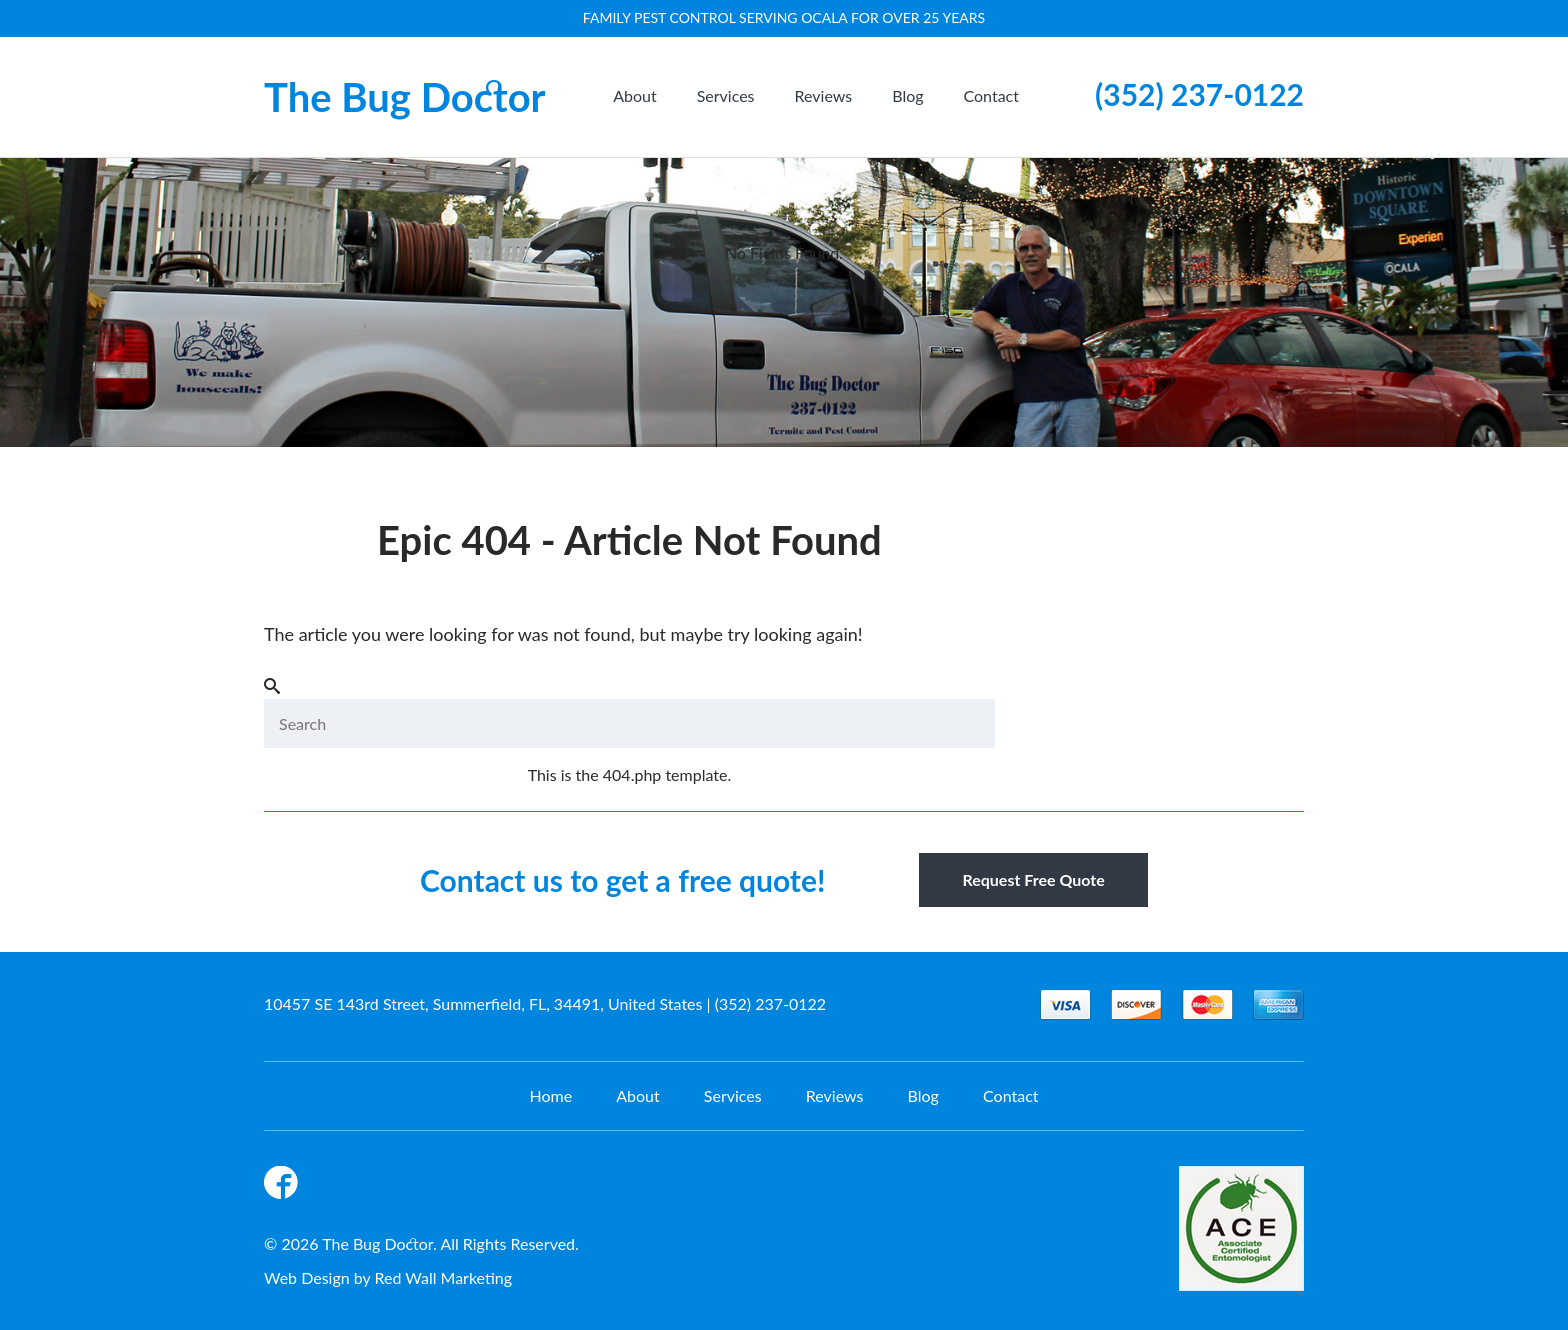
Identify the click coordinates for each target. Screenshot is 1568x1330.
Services (726, 95)
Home (550, 1095)
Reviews (824, 95)
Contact (991, 95)
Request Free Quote (1033, 879)
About (635, 95)
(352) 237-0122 (1199, 94)
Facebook (284, 1186)
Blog (907, 95)
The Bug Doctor (405, 97)
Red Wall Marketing (444, 1277)
